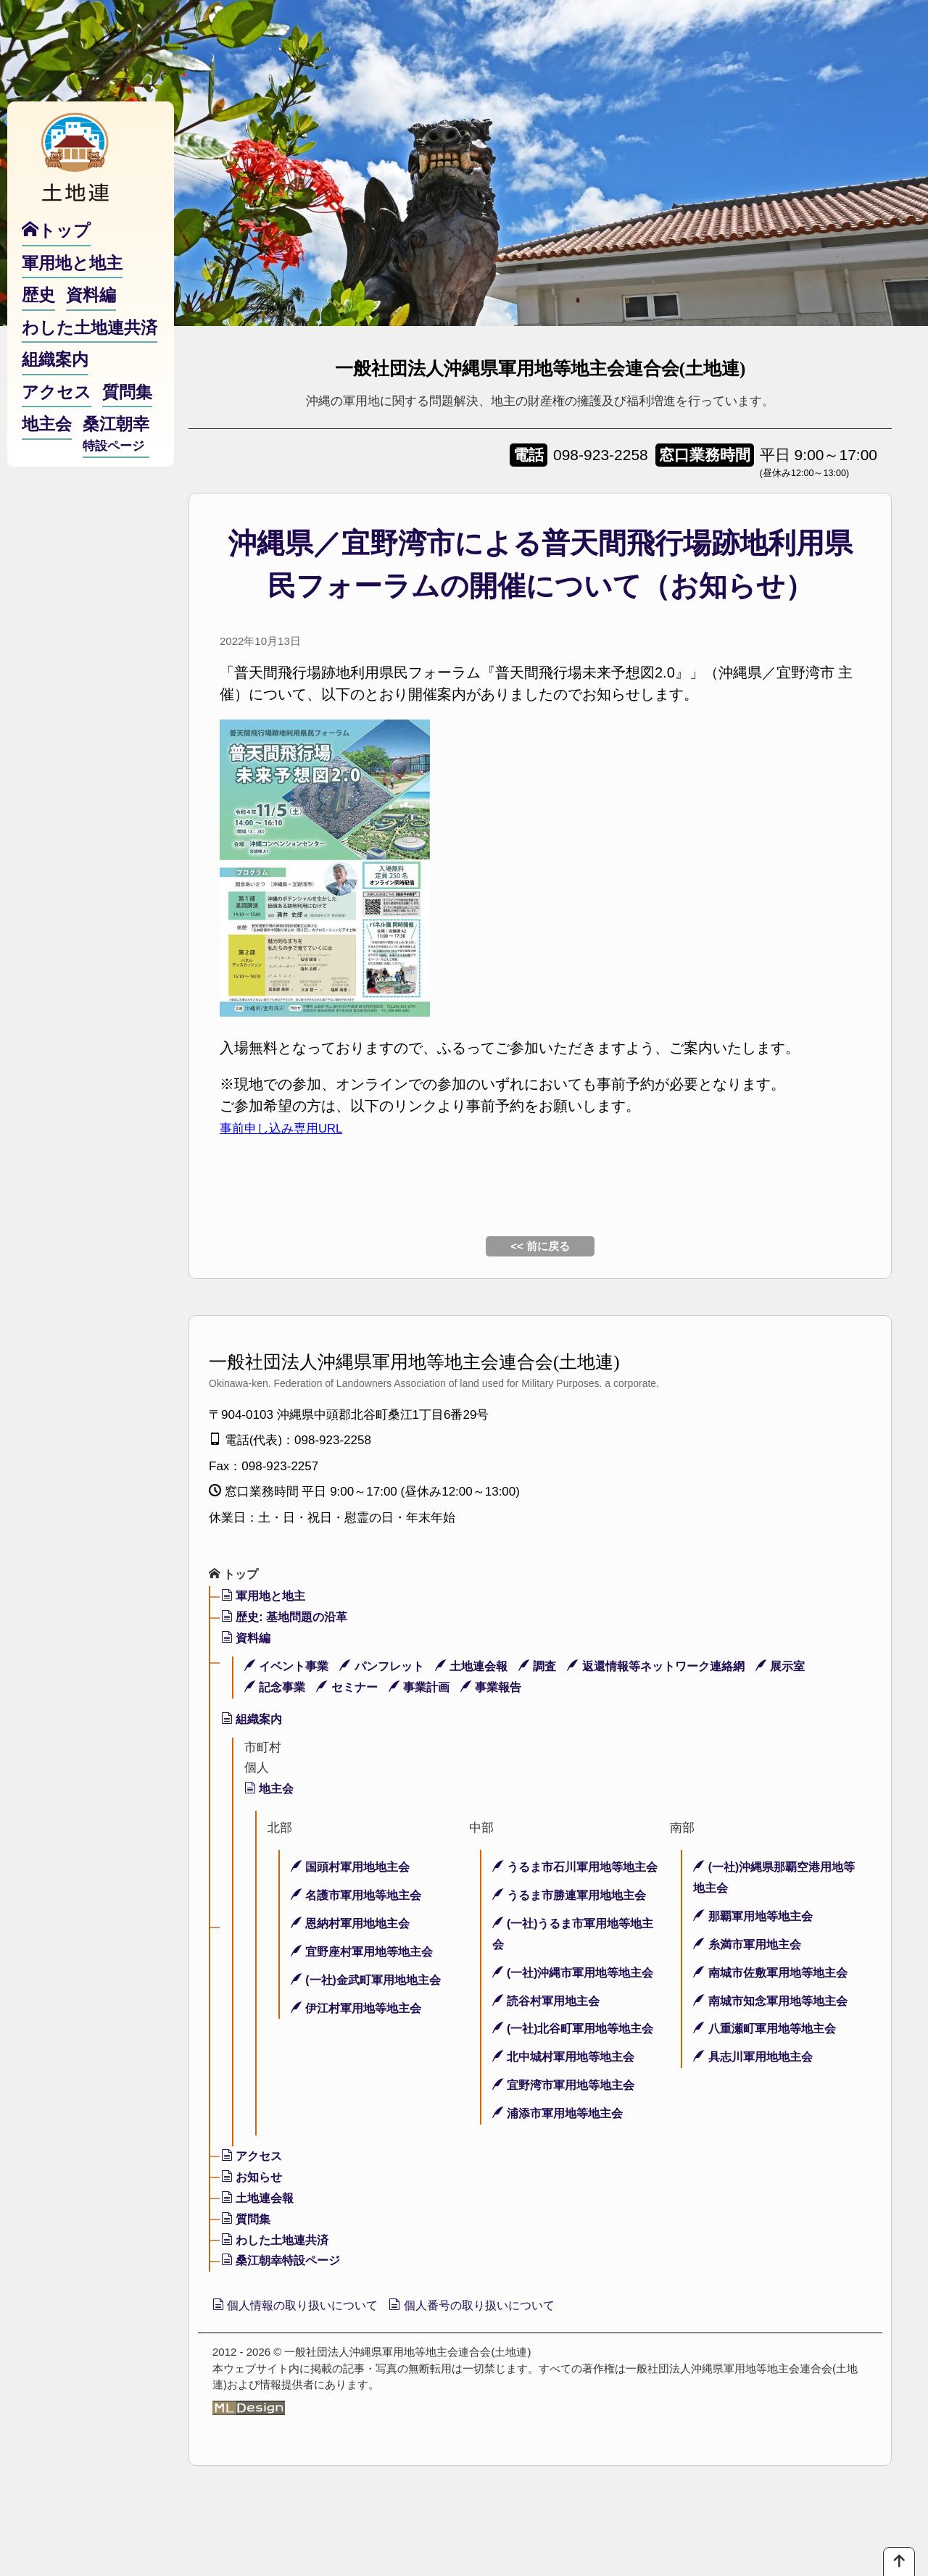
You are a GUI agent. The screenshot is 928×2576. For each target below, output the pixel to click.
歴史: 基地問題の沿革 (288, 1618)
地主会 (270, 1790)
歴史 (38, 324)
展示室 (810, 1668)
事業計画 (428, 1689)
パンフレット (390, 1668)
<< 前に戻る (540, 1246)
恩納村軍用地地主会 (354, 1925)
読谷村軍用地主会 (549, 2044)
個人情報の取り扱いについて (305, 2371)
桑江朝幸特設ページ (284, 2325)
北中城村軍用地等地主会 (568, 2121)
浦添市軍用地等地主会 (561, 2178)
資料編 (247, 1639)
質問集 (247, 2283)
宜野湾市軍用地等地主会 (568, 2149)
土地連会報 (484, 1668)
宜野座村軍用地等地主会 (366, 1953)
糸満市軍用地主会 (750, 1946)
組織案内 (253, 1720)
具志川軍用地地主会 (756, 2058)
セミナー (353, 1689)
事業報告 (504, 1689)
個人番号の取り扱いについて (503, 2371)
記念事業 (277, 1689)
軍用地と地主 (266, 1597)
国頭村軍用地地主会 (354, 1868)
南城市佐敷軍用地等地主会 (775, 1974)
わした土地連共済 (278, 2304)
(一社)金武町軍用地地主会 (370, 1981)
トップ (235, 1575)
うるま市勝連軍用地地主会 (574, 1918)
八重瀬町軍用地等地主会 (769, 2030)
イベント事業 (289, 1668)
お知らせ (253, 2241)
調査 (554, 1668)
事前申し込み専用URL (292, 1127)
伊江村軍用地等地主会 (360, 2010)
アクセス (253, 2220)
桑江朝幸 (116, 464)
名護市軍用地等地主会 (360, 1897)
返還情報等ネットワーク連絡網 (679, 1668)
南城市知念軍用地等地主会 (775, 2002)
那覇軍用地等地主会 (756, 1918)
